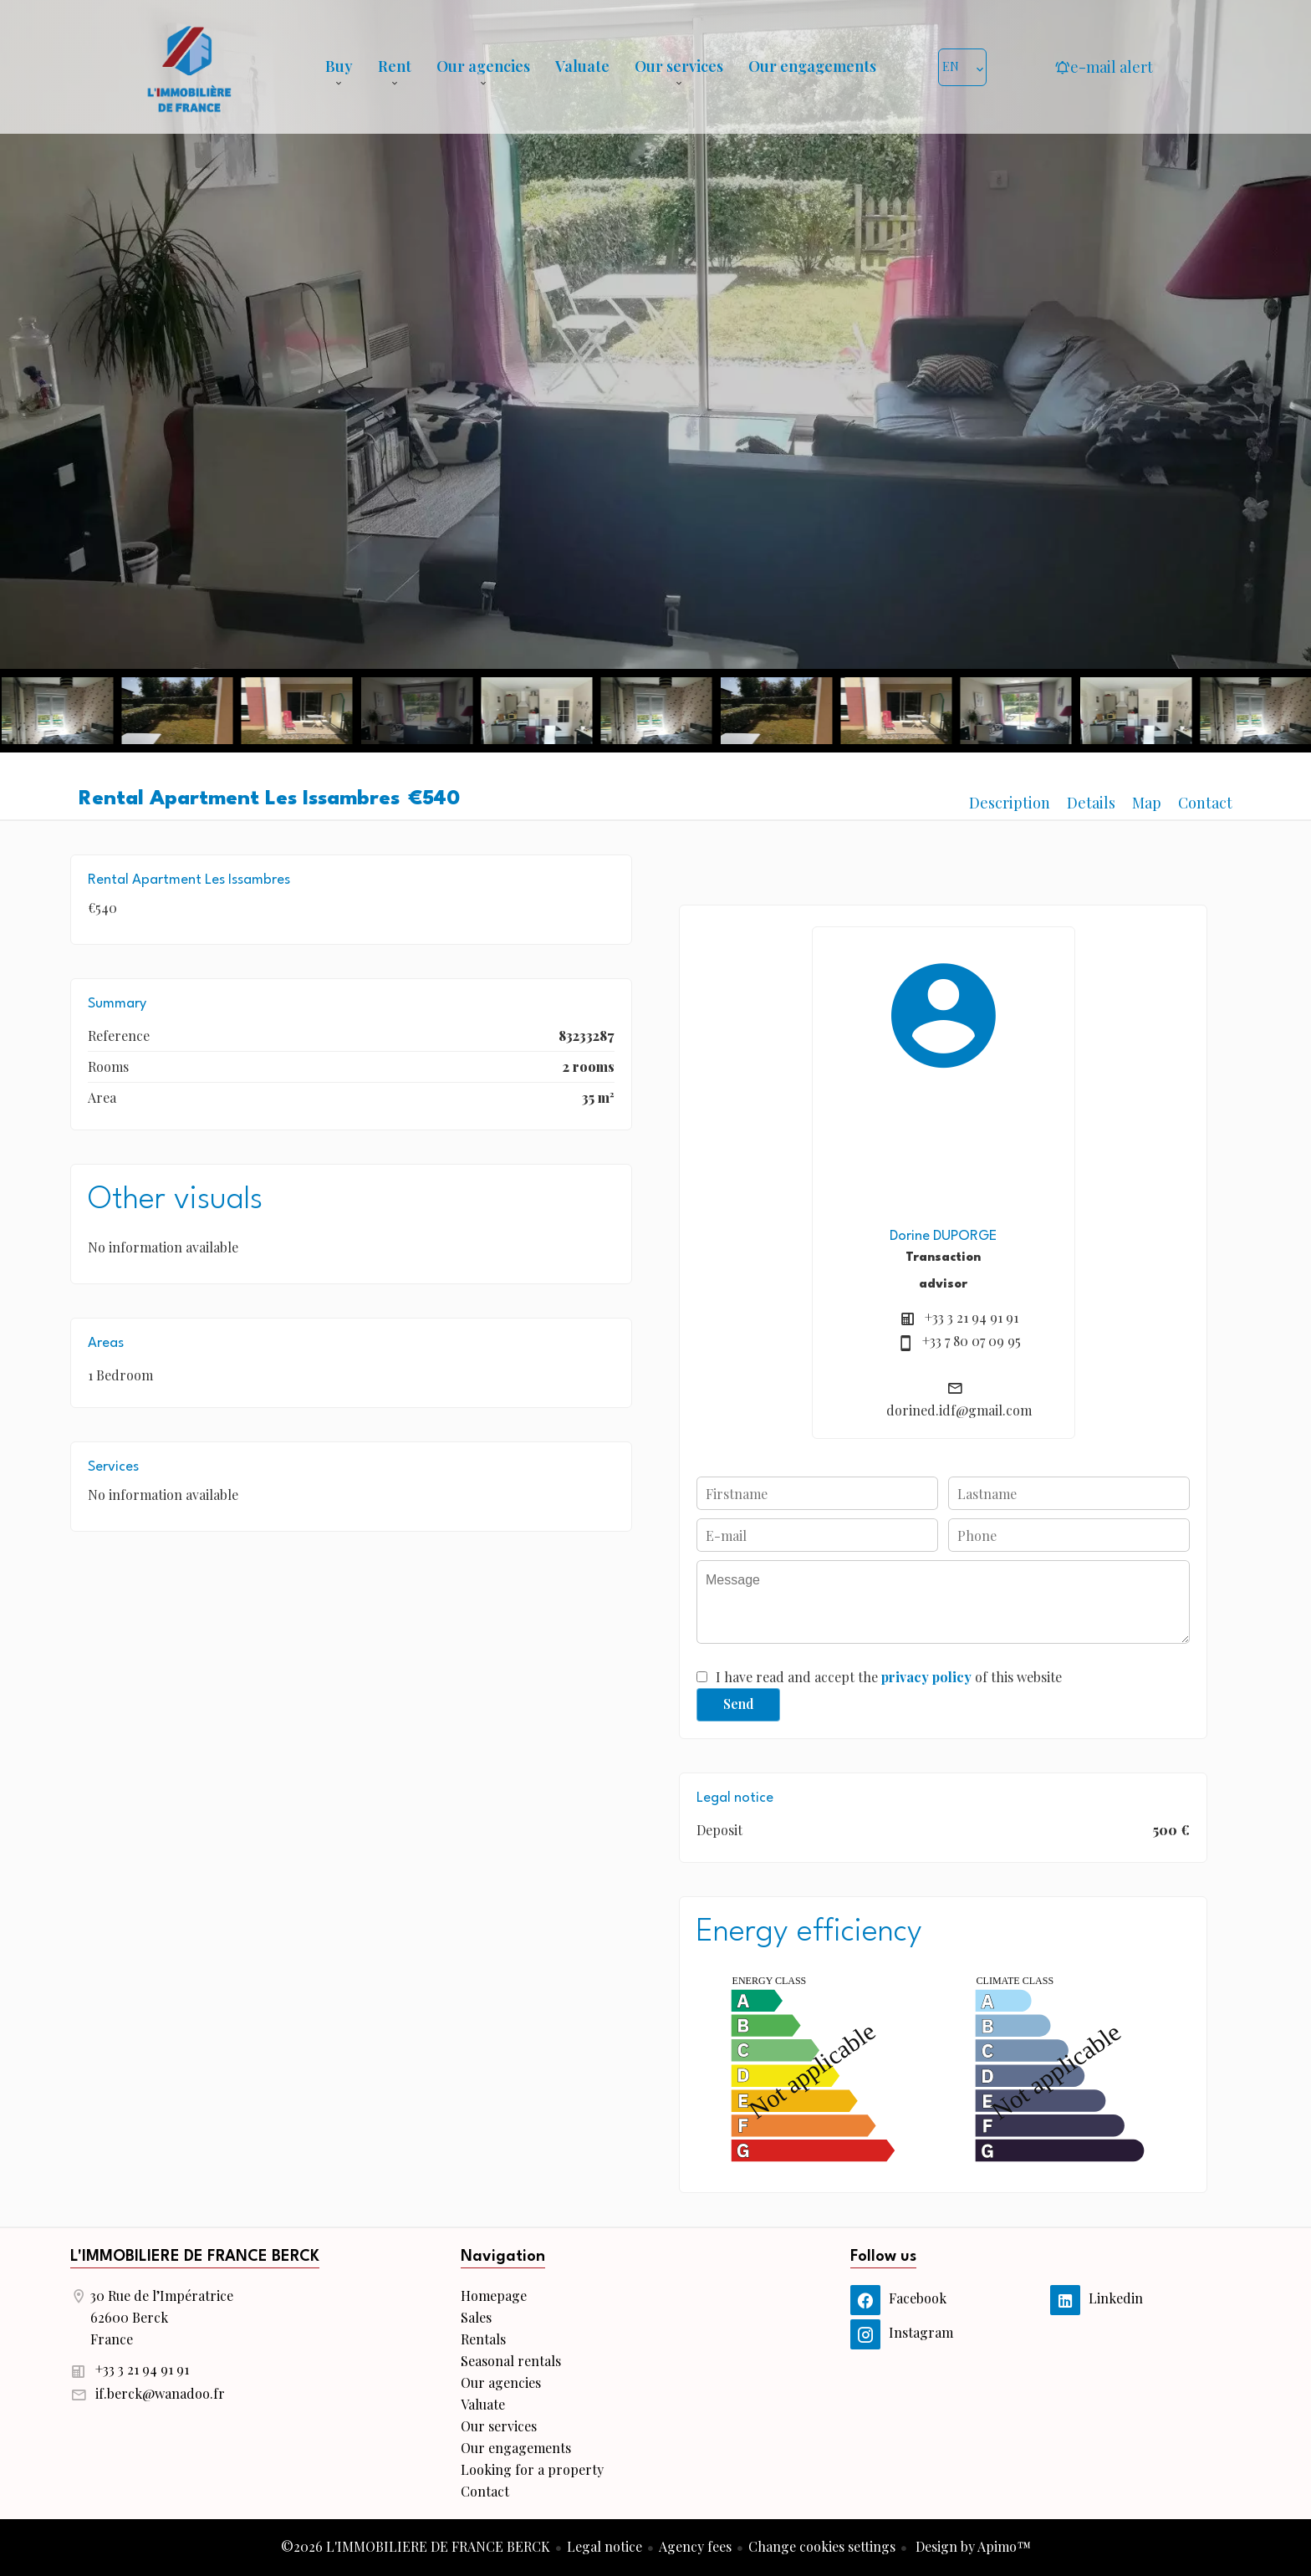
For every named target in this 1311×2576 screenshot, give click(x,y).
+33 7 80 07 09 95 (971, 1340)
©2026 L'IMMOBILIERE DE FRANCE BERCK (415, 2546)
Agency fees (695, 2546)
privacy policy (926, 1677)
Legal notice (604, 2546)
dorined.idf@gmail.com (959, 1410)
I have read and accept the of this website (889, 1677)
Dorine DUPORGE (943, 1236)
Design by (971, 2546)
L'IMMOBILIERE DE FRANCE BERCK (194, 2256)
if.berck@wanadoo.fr (160, 2393)
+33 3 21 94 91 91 (971, 1317)
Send (738, 1703)
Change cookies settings (821, 2546)
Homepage (189, 67)
